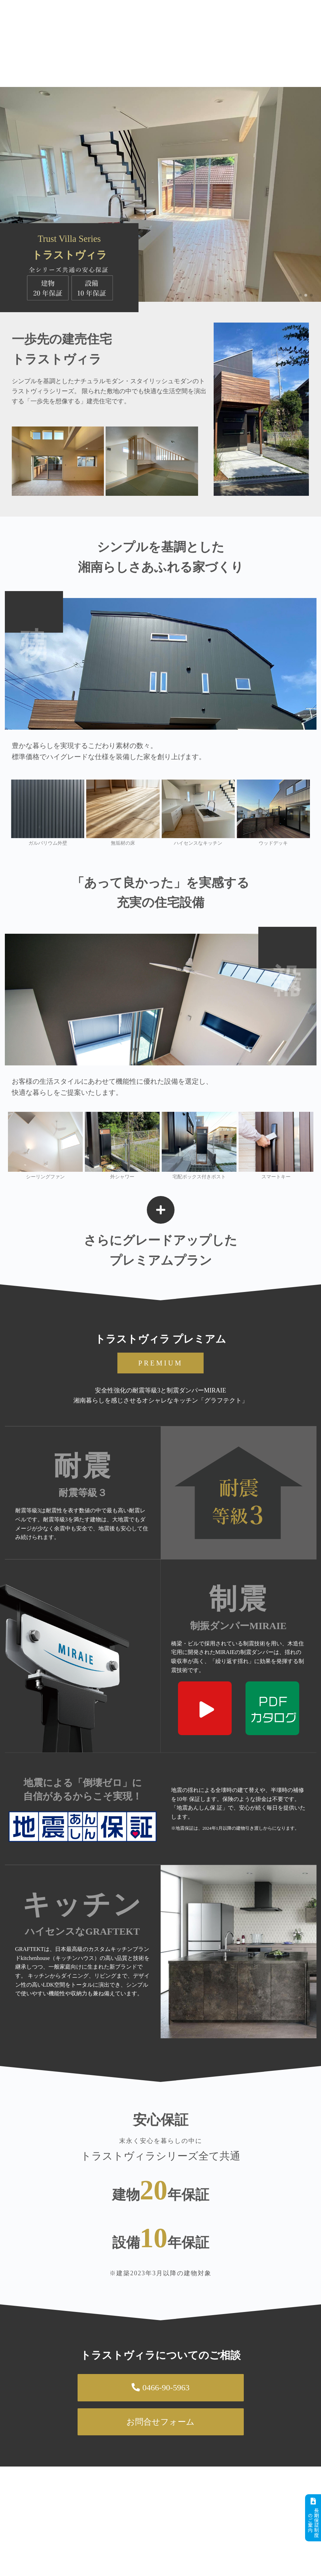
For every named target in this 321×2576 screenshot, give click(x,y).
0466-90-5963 (160, 2387)
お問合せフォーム (160, 2421)
